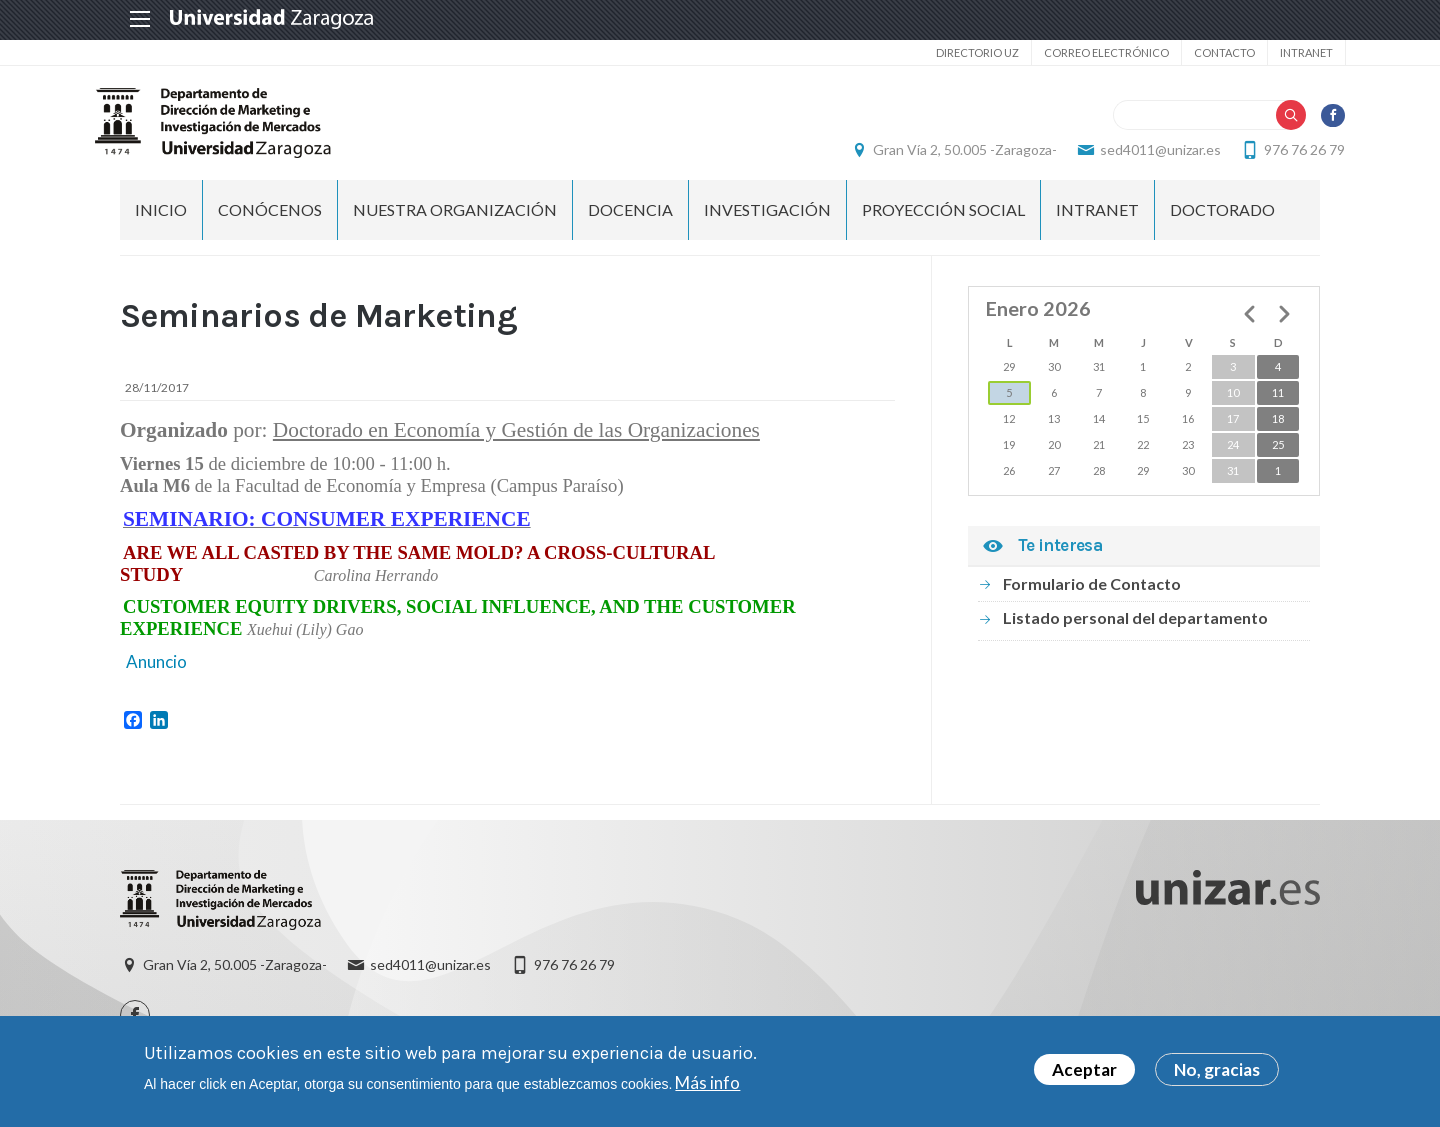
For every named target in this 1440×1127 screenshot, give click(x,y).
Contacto (1198, 52)
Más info (707, 1082)
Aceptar (1084, 1069)
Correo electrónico (1080, 52)
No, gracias (1217, 1069)
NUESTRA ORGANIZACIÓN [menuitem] (455, 220)
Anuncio (155, 672)
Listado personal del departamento (1135, 628)
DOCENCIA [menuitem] (630, 220)
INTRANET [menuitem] (1097, 220)
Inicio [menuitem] (161, 220)
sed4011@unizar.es (1135, 155)
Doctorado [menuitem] (1222, 220)
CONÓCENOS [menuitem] (270, 220)
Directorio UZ (951, 52)
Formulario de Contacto (1092, 594)
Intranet (1280, 52)
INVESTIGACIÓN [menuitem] (767, 220)
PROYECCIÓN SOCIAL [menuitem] (943, 220)
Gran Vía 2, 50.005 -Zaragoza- (940, 155)
